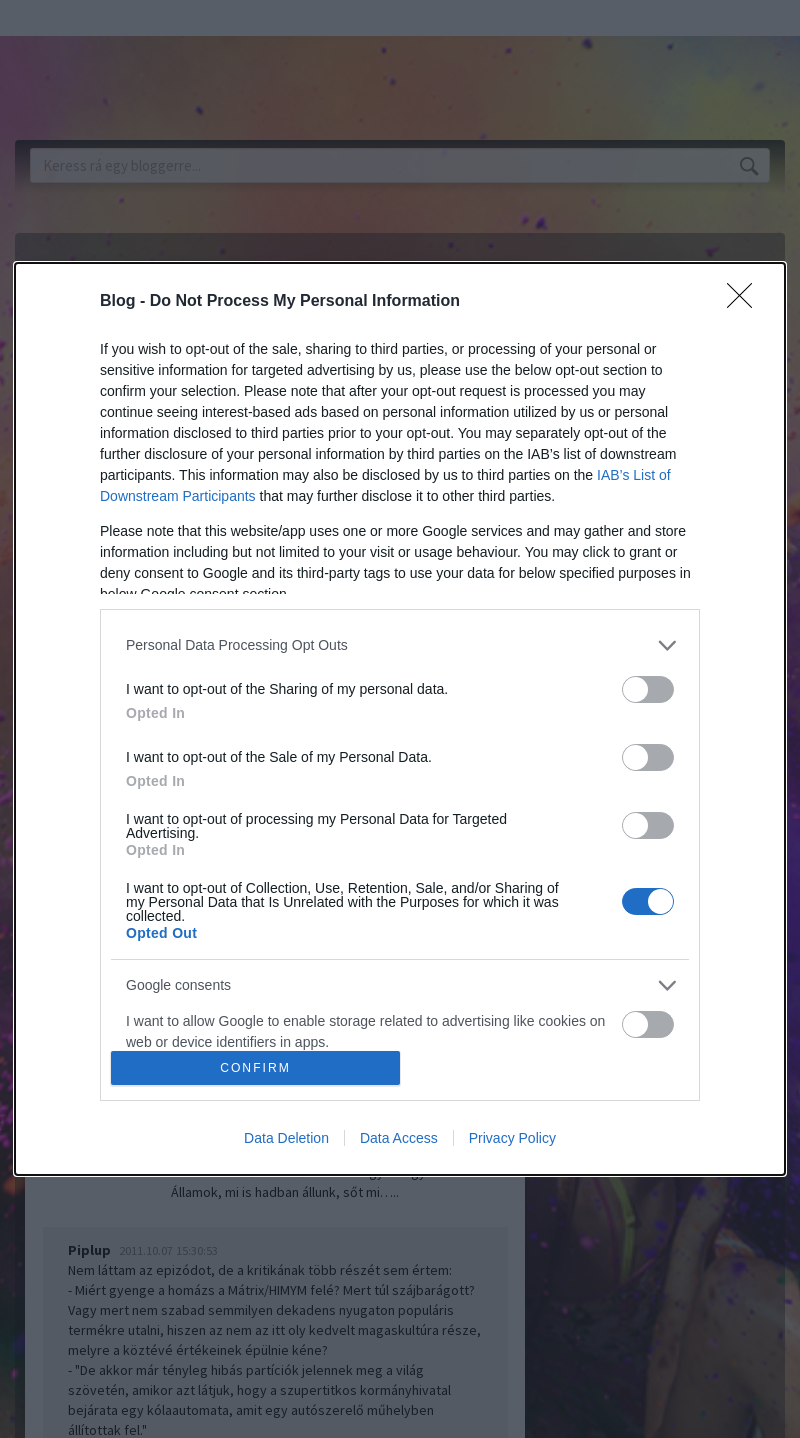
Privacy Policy (512, 1138)
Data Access (399, 1138)
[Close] (746, 302)
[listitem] (400, 645)
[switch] (648, 689)
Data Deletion (286, 1138)
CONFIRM (255, 1068)
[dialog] (400, 719)
